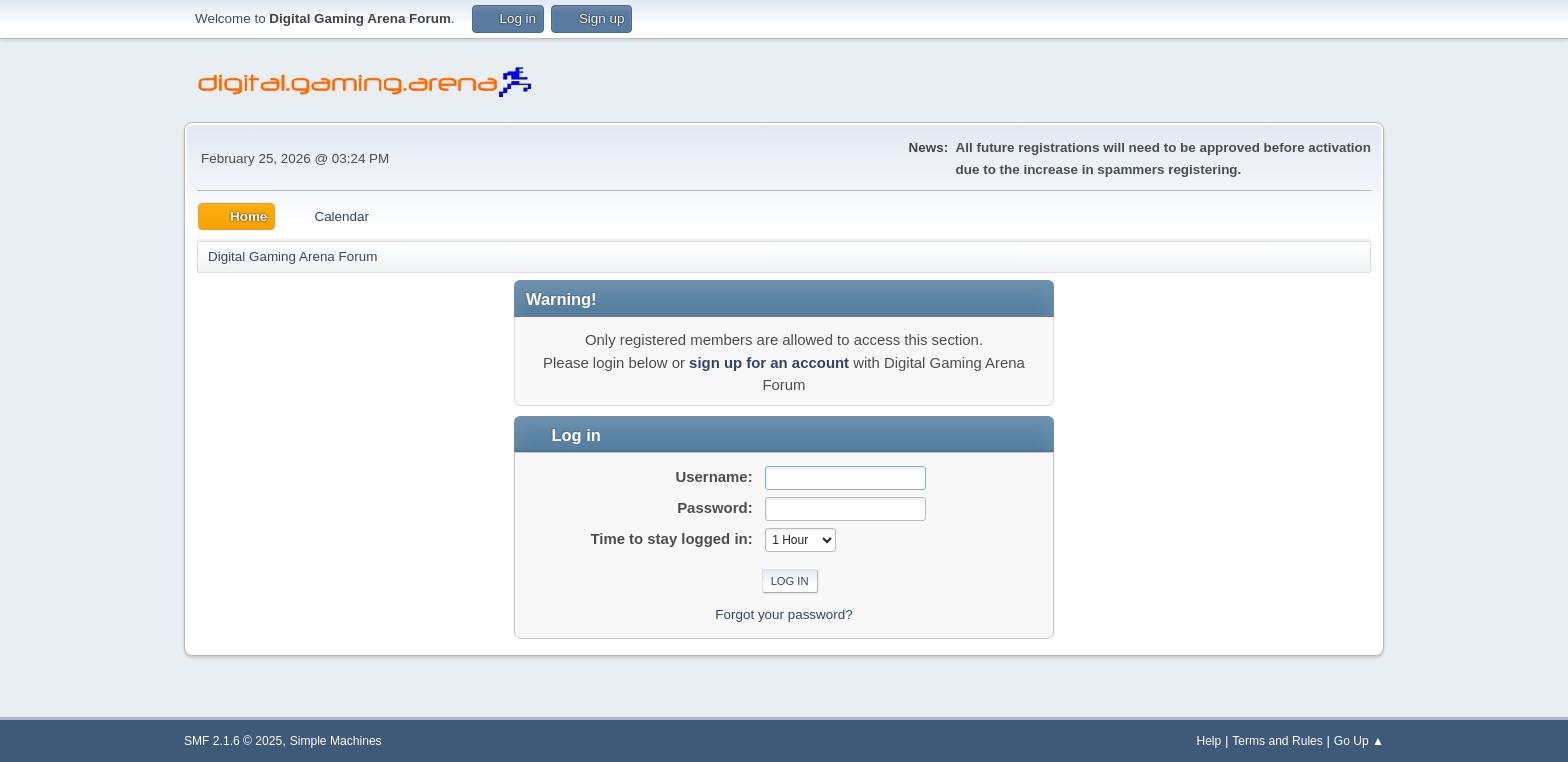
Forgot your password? (783, 614)
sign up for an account (769, 362)
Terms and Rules (1277, 741)
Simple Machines (336, 741)
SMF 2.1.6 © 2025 (233, 741)
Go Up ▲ (1359, 741)
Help (1208, 741)
